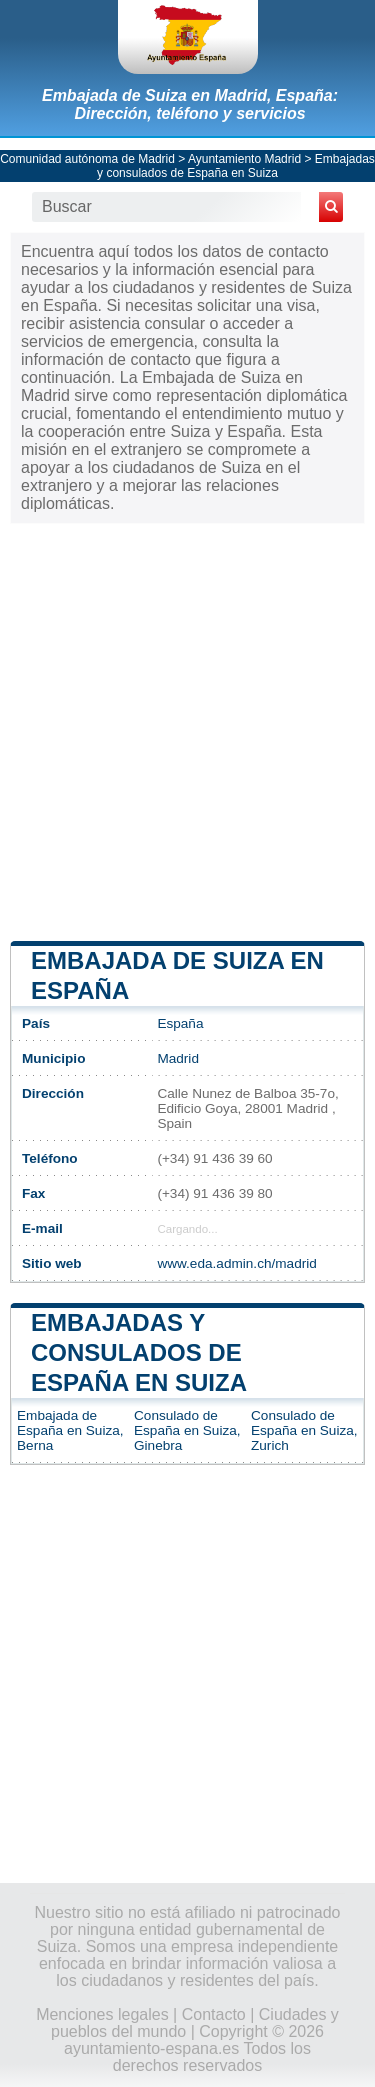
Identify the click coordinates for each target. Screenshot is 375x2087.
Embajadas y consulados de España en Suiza (236, 166)
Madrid (178, 1058)
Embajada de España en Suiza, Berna (70, 1430)
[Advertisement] (187, 729)
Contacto (214, 2014)
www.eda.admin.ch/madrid (236, 1263)
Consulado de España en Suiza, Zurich (304, 1430)
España (180, 1023)
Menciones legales (102, 2014)
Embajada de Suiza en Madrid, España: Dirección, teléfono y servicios (190, 104)
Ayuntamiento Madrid (244, 159)
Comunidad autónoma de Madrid (87, 159)
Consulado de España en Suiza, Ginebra (187, 1430)
